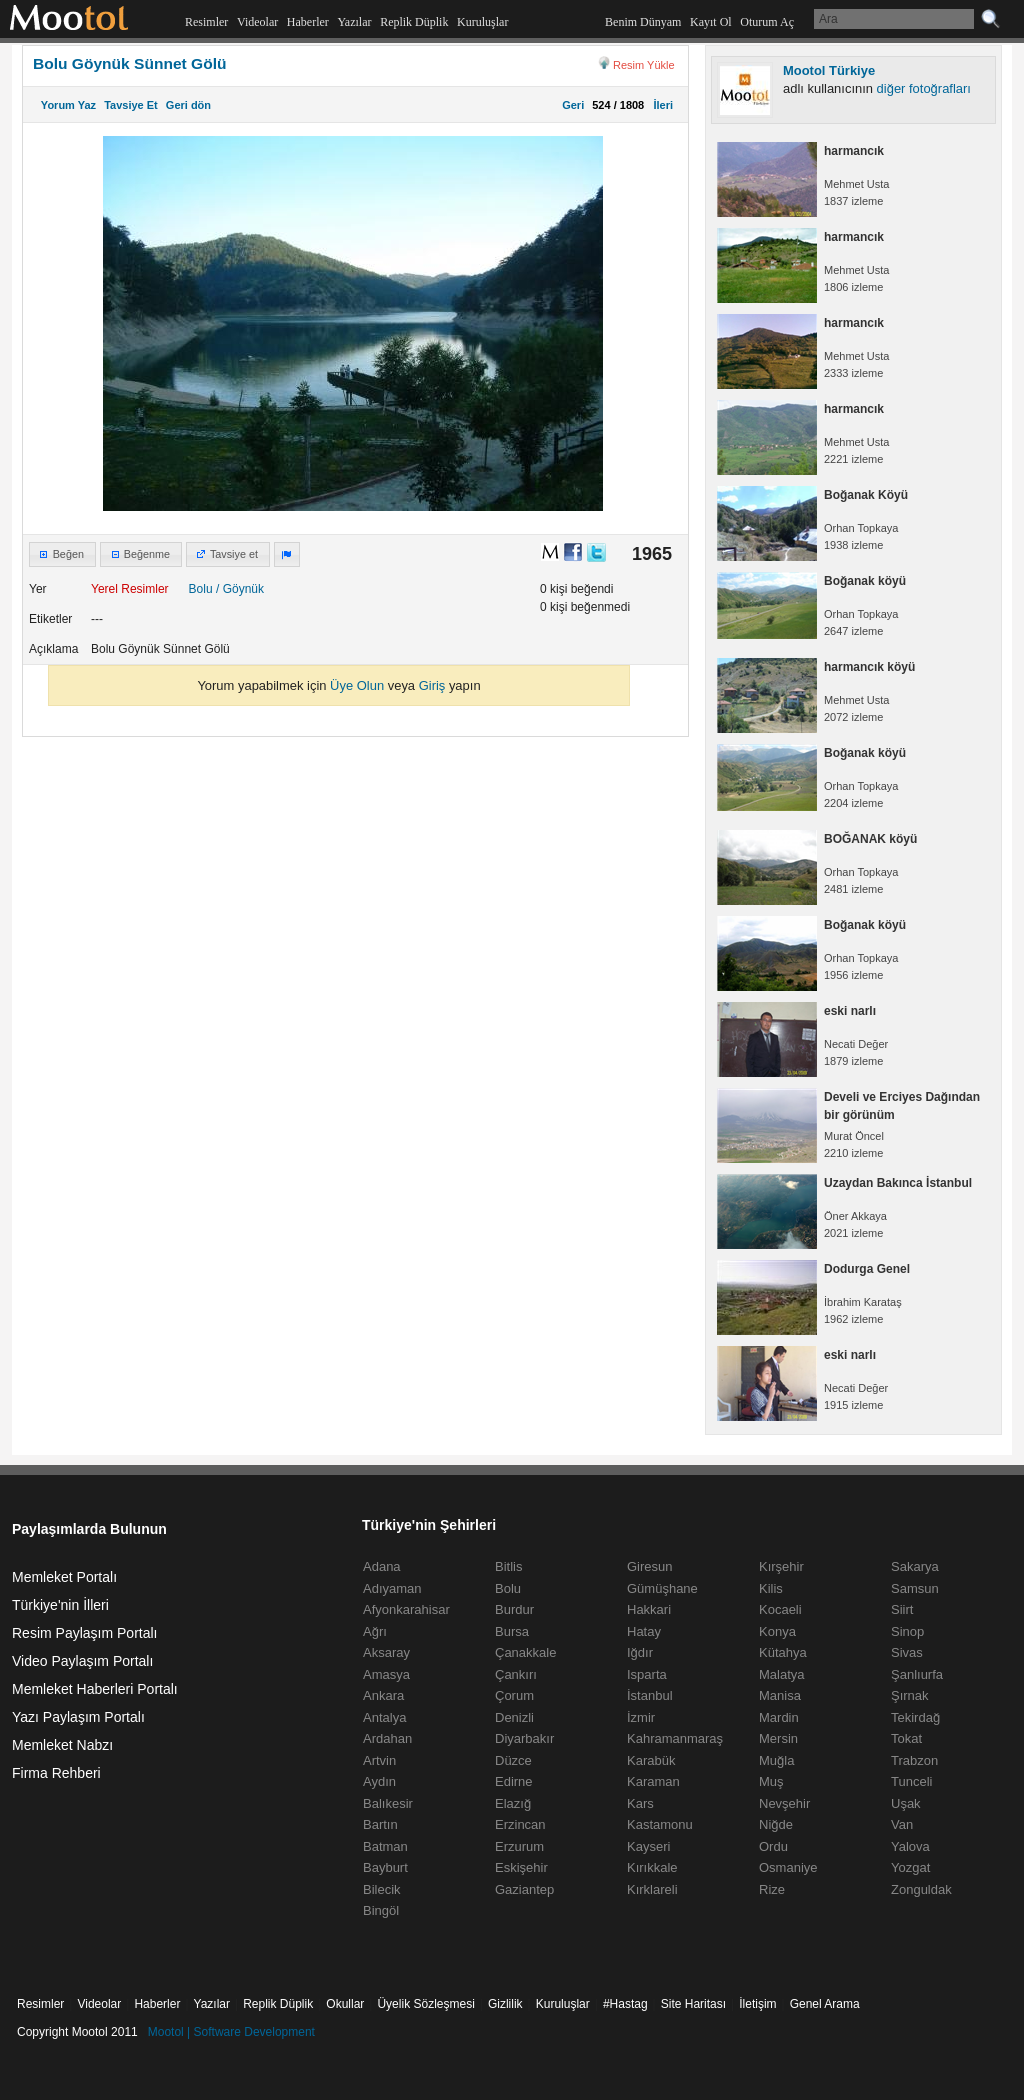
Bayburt (385, 1867)
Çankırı (516, 1674)
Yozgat (910, 1867)
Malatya (782, 1674)
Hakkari (649, 1609)
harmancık (854, 151)
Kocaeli (780, 1609)
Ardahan (387, 1738)
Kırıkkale (652, 1867)
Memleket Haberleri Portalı (95, 1689)
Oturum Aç (767, 22)
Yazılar (354, 22)
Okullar (345, 2004)
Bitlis (508, 1566)
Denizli (514, 1717)
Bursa (512, 1631)
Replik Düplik (414, 22)
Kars (640, 1803)
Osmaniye (788, 1867)
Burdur (514, 1609)
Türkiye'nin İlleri (60, 1605)
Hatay (644, 1631)
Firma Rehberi (56, 1773)
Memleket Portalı (64, 1577)
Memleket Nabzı (62, 1745)
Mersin (778, 1738)
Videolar (257, 22)
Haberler (308, 22)
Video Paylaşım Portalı (82, 1661)
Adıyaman (392, 1588)
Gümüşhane (662, 1588)
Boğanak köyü (865, 581)
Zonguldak (921, 1889)
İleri (660, 105)
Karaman (653, 1781)
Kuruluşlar (482, 22)
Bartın (380, 1824)
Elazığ (513, 1803)
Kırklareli (652, 1889)
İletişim (757, 2004)
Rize (772, 1889)
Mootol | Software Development (231, 2032)
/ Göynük (240, 589)
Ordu (773, 1846)
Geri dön (188, 105)
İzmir (641, 1717)
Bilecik (382, 1889)
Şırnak (910, 1695)
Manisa (780, 1695)
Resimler (206, 22)
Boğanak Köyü (866, 495)
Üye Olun (357, 685)
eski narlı (850, 1011)
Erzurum (519, 1846)
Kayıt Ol (711, 22)
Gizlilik (505, 2004)
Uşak (906, 1803)
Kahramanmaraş (675, 1738)
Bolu (201, 589)
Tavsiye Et (131, 105)
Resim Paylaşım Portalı (84, 1633)
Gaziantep (524, 1889)
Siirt (902, 1609)
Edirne (514, 1781)
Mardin (779, 1717)
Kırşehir (781, 1566)
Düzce (513, 1760)
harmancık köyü (869, 667)
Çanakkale (525, 1652)
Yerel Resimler (130, 589)
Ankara (383, 1695)
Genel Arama (825, 2004)
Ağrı (375, 1631)
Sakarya (915, 1566)
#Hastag (625, 2004)
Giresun (650, 1566)
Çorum (514, 1695)
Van (902, 1824)
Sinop (907, 1631)
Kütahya (783, 1652)
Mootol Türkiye (829, 70)
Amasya (386, 1674)
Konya (777, 1631)
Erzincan (520, 1824)
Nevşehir (784, 1803)
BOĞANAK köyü (870, 839)
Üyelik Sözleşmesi (425, 2004)
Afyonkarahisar (406, 1609)
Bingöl (381, 1910)
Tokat (906, 1738)
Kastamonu (660, 1824)
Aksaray (386, 1652)
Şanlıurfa (917, 1674)
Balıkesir (388, 1803)
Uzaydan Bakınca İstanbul (898, 1183)
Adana (382, 1566)
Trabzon (914, 1760)
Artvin (379, 1760)
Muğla (776, 1760)
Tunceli (911, 1781)
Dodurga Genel (867, 1269)
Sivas (907, 1652)
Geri (573, 105)
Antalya (384, 1717)
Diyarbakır (524, 1738)
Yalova (910, 1846)
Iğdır (640, 1652)
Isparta (647, 1674)
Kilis (771, 1588)
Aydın (379, 1781)
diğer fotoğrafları (924, 88)
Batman (385, 1846)
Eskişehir (521, 1867)
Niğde (776, 1824)
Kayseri (648, 1846)
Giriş (432, 685)
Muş (771, 1781)
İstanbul (650, 1695)
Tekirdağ (915, 1717)
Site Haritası (693, 2004)
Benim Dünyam (643, 22)
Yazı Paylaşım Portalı (78, 1717)
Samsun (915, 1588)
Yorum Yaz (68, 105)
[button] (62, 555)
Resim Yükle (644, 65)
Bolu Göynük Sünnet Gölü (129, 63)
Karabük (651, 1760)
